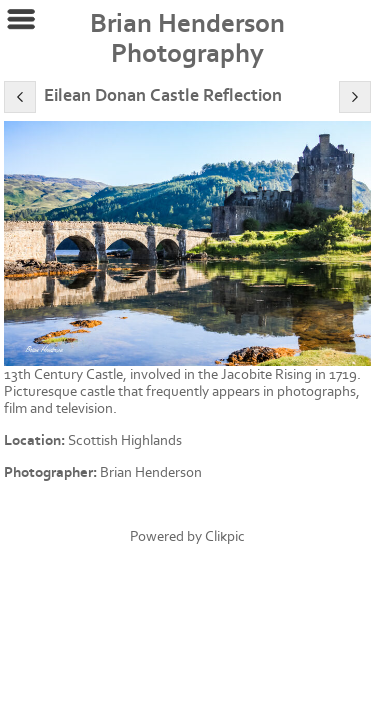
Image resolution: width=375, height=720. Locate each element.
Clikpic (225, 536)
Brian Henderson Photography (187, 39)
